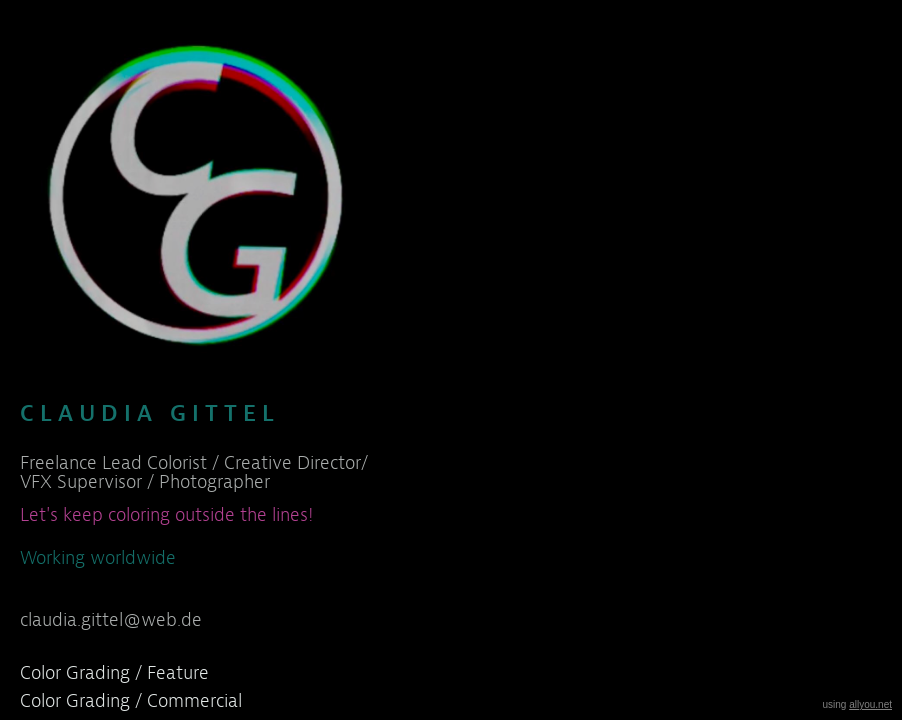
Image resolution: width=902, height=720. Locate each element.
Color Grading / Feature (114, 672)
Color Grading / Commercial (131, 700)
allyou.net (870, 704)
